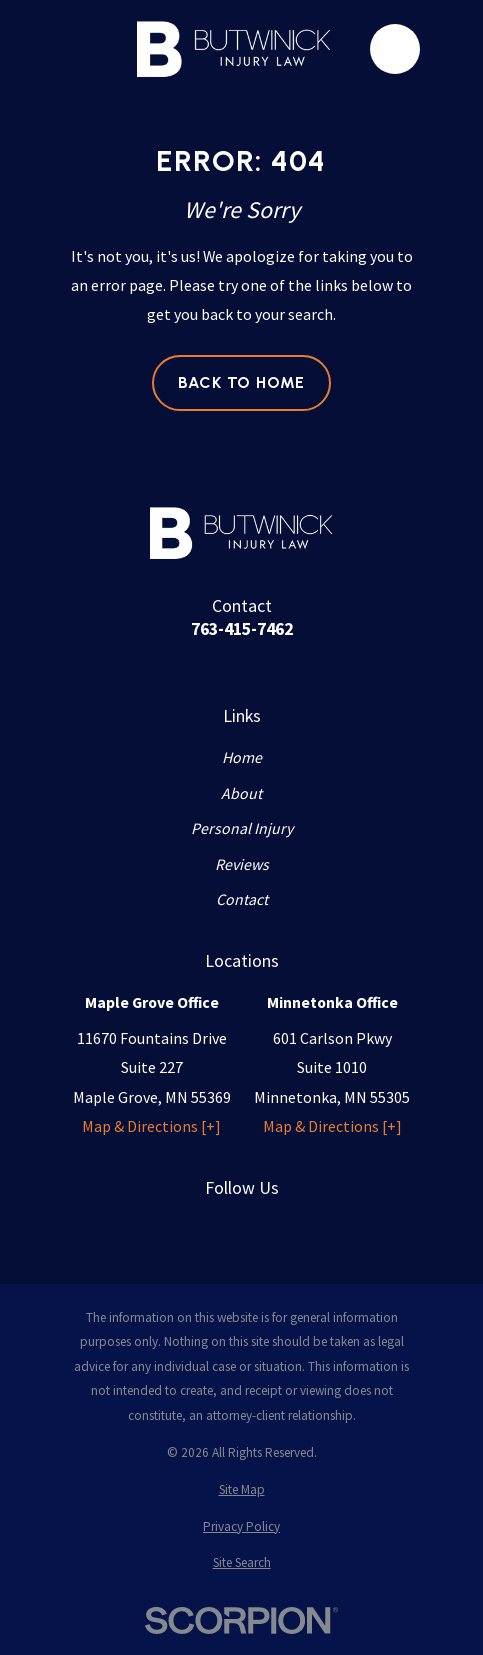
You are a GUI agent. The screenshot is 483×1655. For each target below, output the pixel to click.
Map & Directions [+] (151, 1126)
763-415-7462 (242, 629)
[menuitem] (241, 1490)
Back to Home (242, 382)
